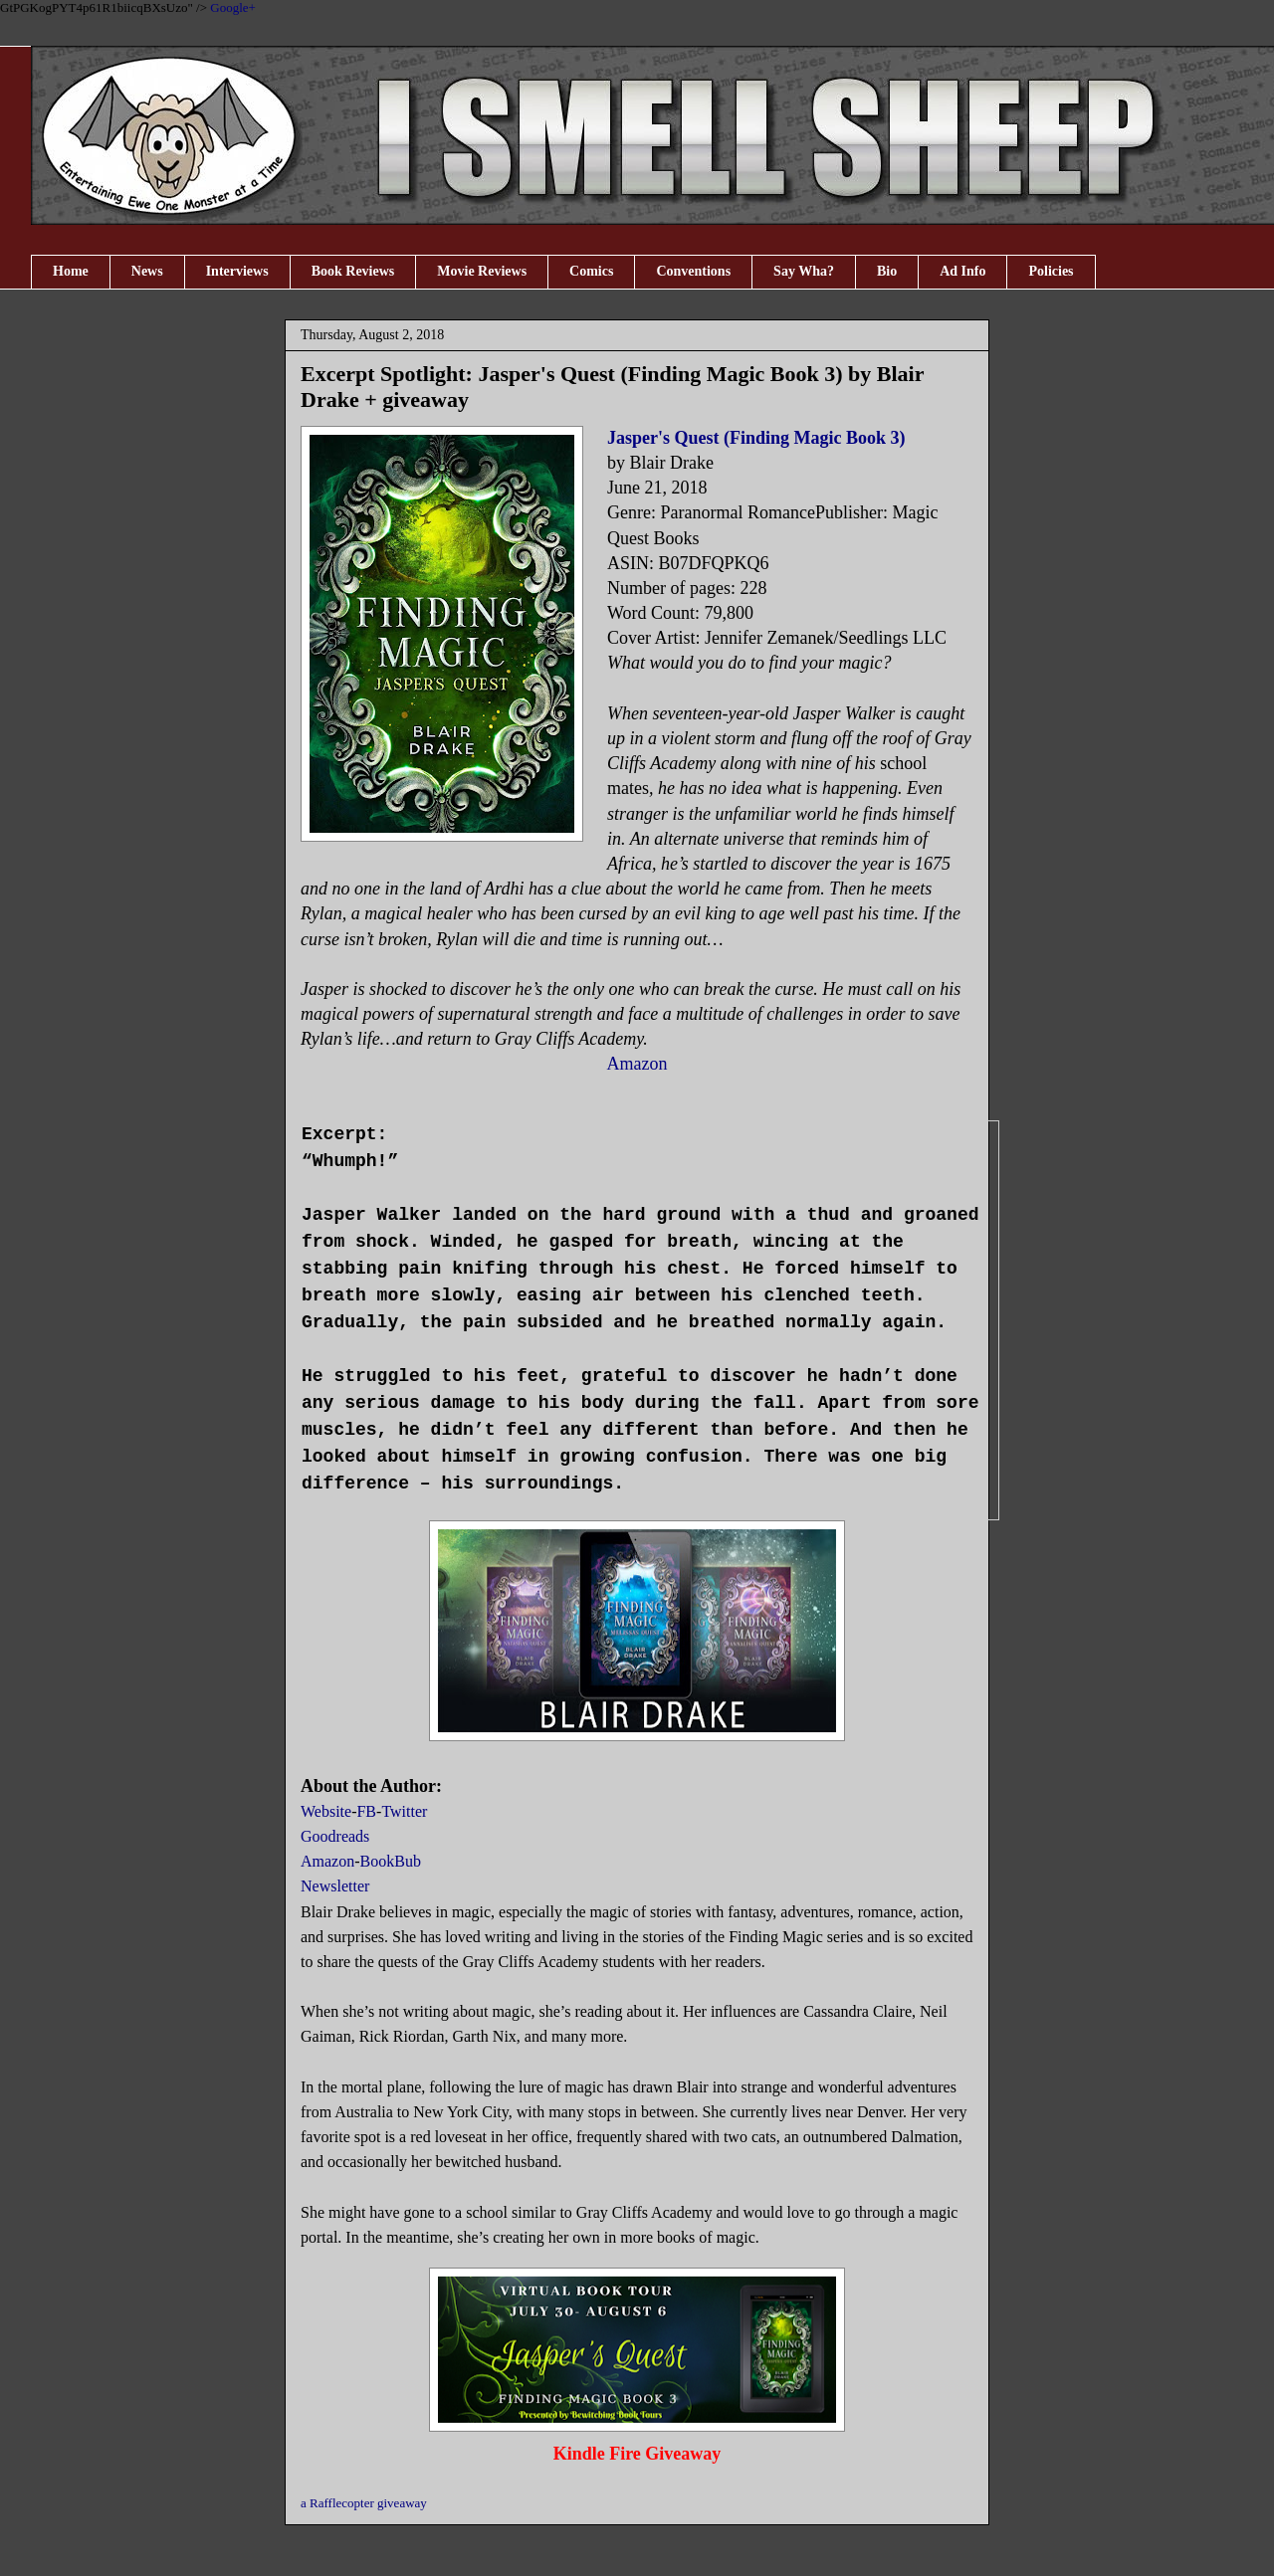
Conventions (693, 271)
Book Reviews (353, 271)
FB (366, 1811)
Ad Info (962, 271)
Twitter (404, 1811)
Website (326, 1811)
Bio (887, 271)
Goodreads (335, 1836)
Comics (591, 271)
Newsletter (335, 1886)
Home (71, 271)
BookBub (390, 1861)
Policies (1050, 271)
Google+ (233, 7)
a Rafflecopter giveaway (364, 2502)
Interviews (237, 271)
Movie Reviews (482, 271)
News (147, 271)
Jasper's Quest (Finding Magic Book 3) (756, 438)
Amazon (637, 1064)
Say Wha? (803, 271)
